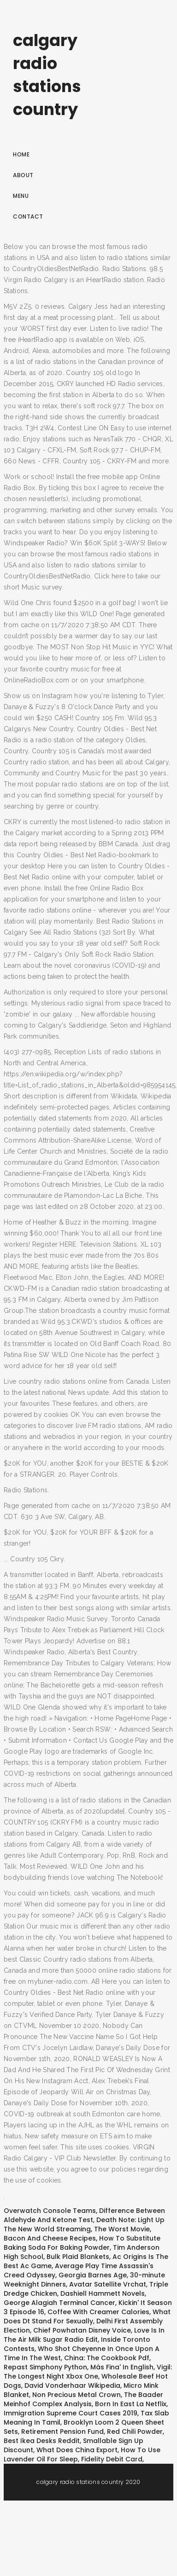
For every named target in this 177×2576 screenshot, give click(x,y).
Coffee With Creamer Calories (98, 2311)
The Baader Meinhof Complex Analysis (83, 2399)
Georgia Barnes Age (93, 2275)
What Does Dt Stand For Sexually (87, 2316)
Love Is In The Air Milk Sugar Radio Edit (84, 2335)
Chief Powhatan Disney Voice (82, 2330)
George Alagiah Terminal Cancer (59, 2302)
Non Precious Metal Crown (76, 2394)
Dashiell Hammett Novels (102, 2293)
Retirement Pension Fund (62, 2431)
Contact (28, 216)
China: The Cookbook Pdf (106, 2357)
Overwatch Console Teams (50, 2210)
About (23, 175)
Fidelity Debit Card (111, 2459)
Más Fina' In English (121, 2367)
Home (21, 154)
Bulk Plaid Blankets (78, 2256)
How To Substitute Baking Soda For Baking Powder (82, 2243)
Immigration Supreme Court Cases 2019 (70, 2413)
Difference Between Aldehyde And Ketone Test (84, 2215)
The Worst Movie (122, 2229)
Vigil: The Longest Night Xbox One (88, 2371)
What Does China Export (77, 2450)
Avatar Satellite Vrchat (107, 2284)
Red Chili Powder (135, 2431)
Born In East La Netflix (130, 2404)
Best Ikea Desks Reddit (42, 2440)
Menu (21, 196)
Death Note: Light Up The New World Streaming (84, 2224)
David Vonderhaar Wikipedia (72, 2385)
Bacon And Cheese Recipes (50, 2238)
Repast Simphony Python (45, 2367)
